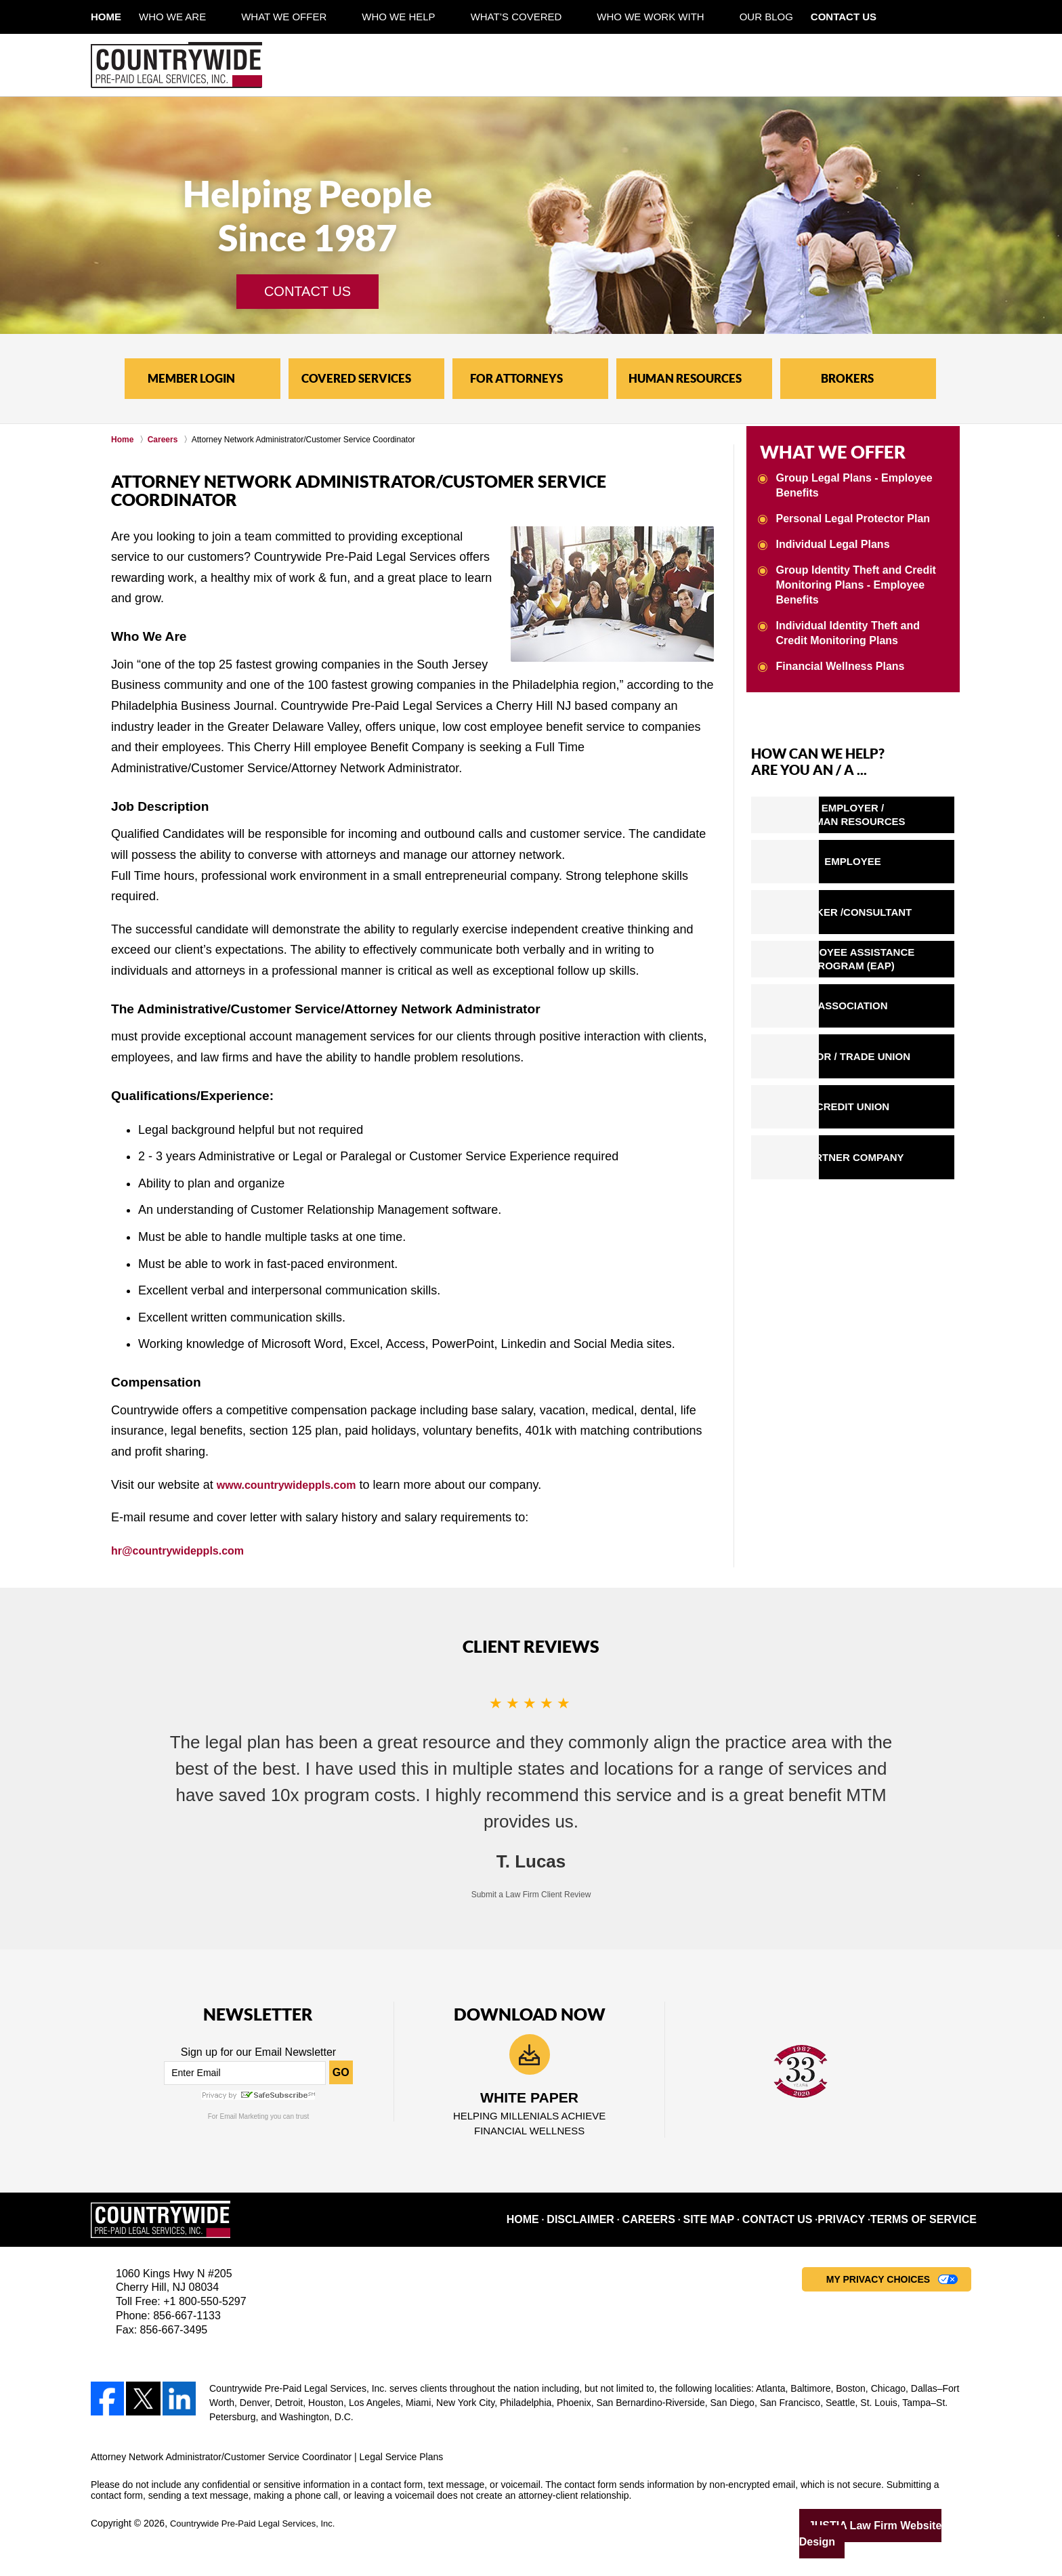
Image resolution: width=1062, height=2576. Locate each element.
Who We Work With (685, 16)
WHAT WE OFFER (815, 450)
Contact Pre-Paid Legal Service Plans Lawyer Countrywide (868, 64)
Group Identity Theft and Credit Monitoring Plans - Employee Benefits (851, 578)
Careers (682, 2223)
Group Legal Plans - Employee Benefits (849, 480)
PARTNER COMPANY (886, 1156)
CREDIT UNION (886, 1106)
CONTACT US (307, 291)
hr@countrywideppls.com (186, 1550)
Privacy (861, 2223)
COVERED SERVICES (356, 378)
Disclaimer (619, 2223)
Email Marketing (243, 2116)
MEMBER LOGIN (191, 378)
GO (341, 2072)
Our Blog (801, 16)
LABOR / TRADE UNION (886, 1055)
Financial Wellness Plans (836, 658)
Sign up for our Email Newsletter (258, 2052)
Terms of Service (933, 2223)
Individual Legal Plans (829, 538)
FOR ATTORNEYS (516, 378)
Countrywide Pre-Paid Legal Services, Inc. (258, 2526)
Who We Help (433, 16)
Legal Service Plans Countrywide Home (176, 64)
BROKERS (847, 378)
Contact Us (896, 16)
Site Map (739, 2223)
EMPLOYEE (886, 856)
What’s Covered (551, 16)
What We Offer (319, 16)
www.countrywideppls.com (295, 1485)
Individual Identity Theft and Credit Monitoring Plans (859, 625)
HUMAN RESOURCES (685, 378)
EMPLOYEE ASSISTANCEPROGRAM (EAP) (887, 956)
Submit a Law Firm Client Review (531, 1894)
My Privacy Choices (878, 2282)
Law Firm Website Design (899, 2527)
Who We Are (207, 16)
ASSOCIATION (886, 1005)
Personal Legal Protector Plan (848, 513)
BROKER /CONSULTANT (887, 906)
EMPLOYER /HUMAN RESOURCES (886, 807)
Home (123, 16)
